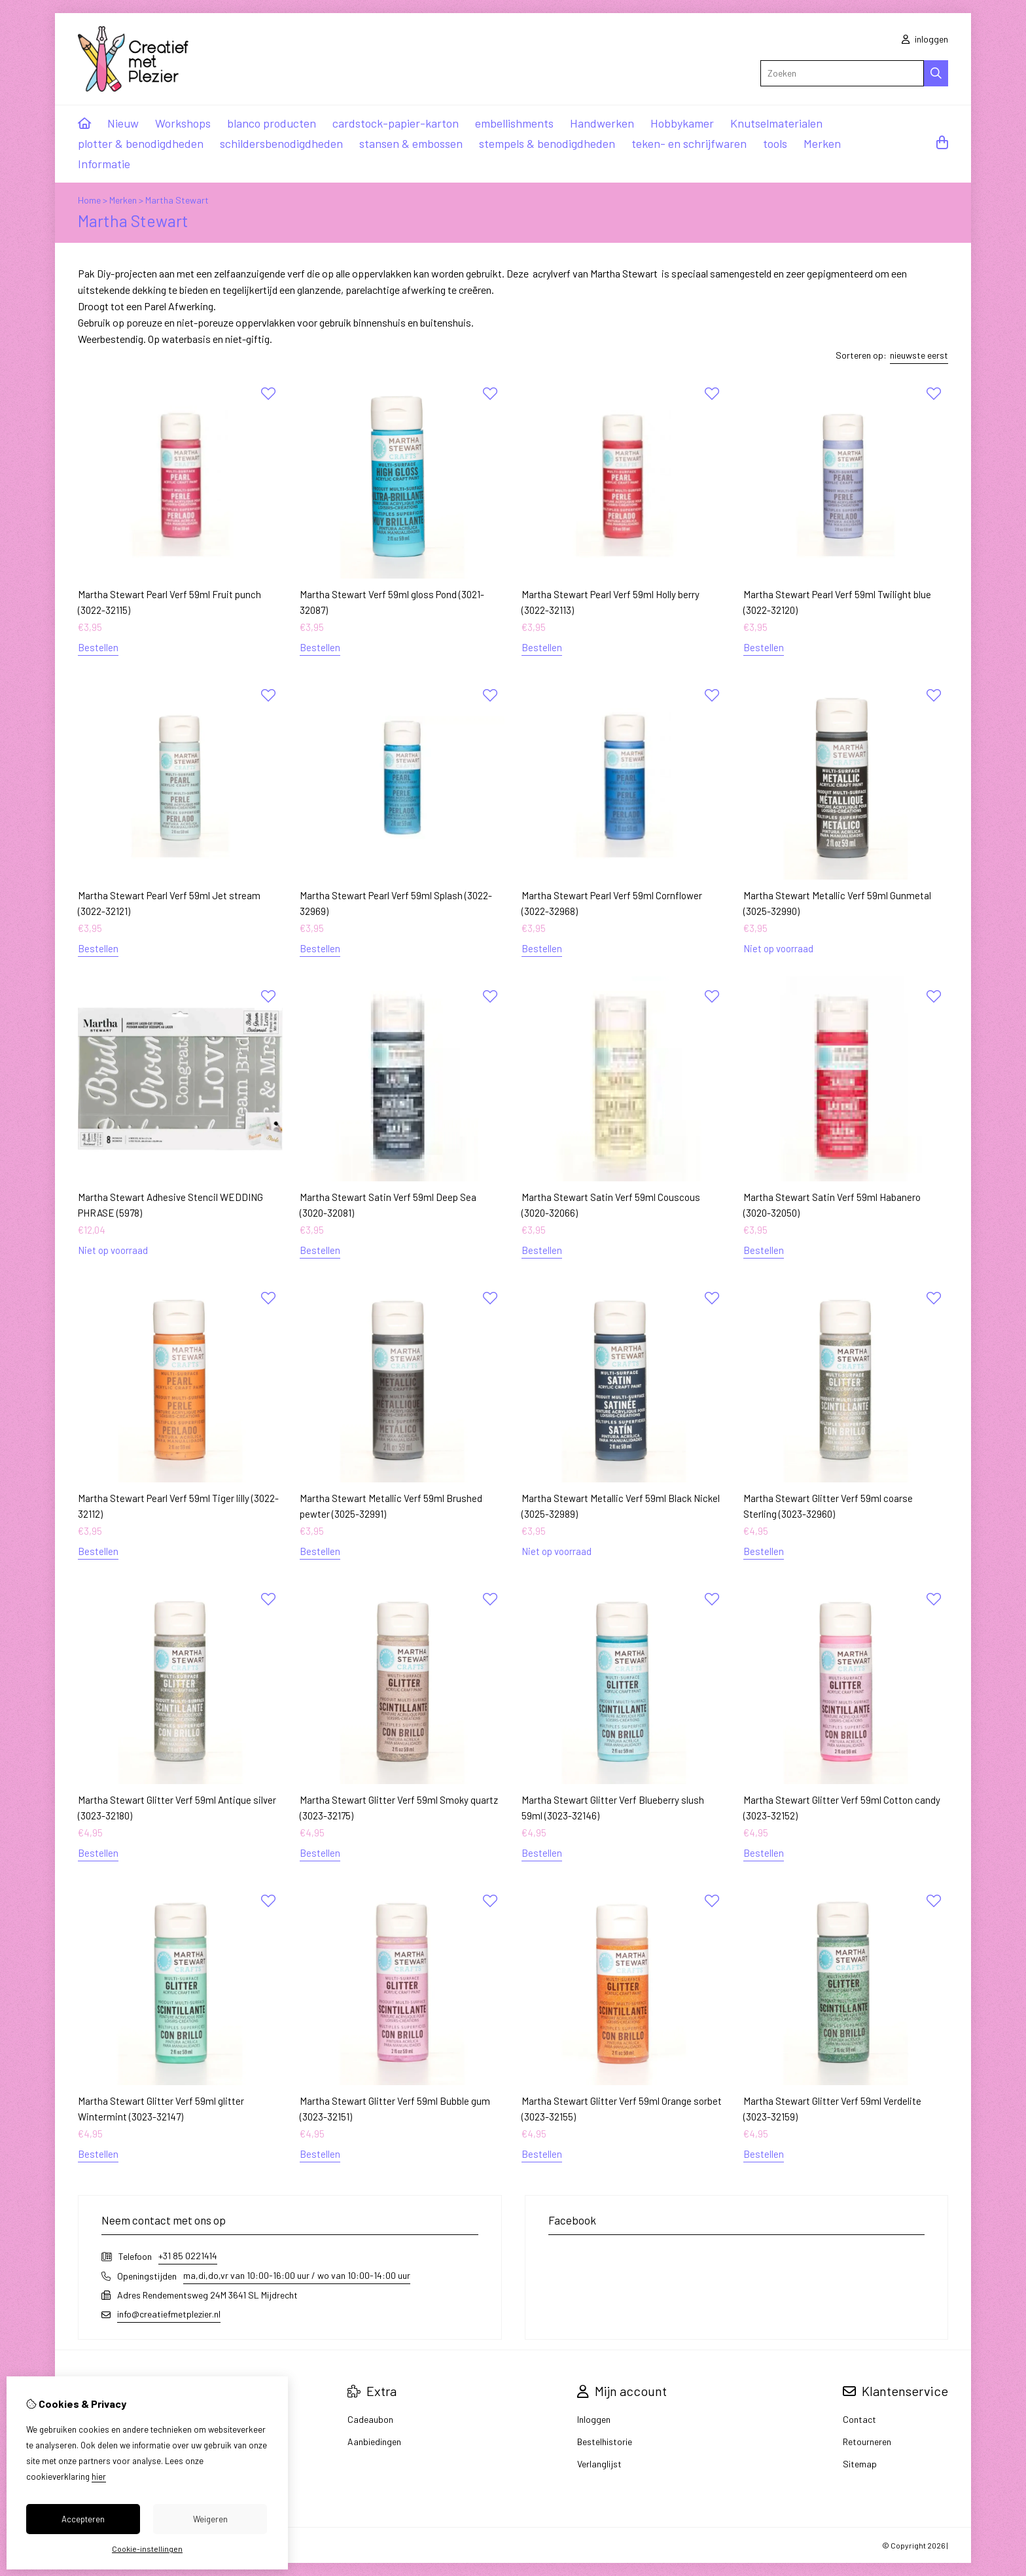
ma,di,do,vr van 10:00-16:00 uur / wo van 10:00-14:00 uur (296, 2275)
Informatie (104, 163)
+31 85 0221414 (187, 2255)
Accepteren (83, 2519)
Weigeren (210, 2519)
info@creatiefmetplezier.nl (169, 2313)
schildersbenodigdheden (281, 143)
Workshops (183, 123)
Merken (822, 143)
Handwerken (602, 123)
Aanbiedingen (374, 2441)
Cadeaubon (370, 2419)
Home (89, 200)
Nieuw (123, 123)
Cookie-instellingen (147, 2548)
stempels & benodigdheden (547, 143)
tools (775, 143)
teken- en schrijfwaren (689, 143)
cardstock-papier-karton (395, 123)
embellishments (514, 123)
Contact (859, 2419)
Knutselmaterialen (776, 123)
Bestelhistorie (604, 2441)
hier (99, 2476)
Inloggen (593, 2419)
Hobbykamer (682, 123)
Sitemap (860, 2463)
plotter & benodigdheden (140, 143)
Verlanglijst (599, 2463)
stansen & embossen (411, 143)
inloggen (925, 39)
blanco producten (271, 123)
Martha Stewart (177, 200)
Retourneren (867, 2441)
